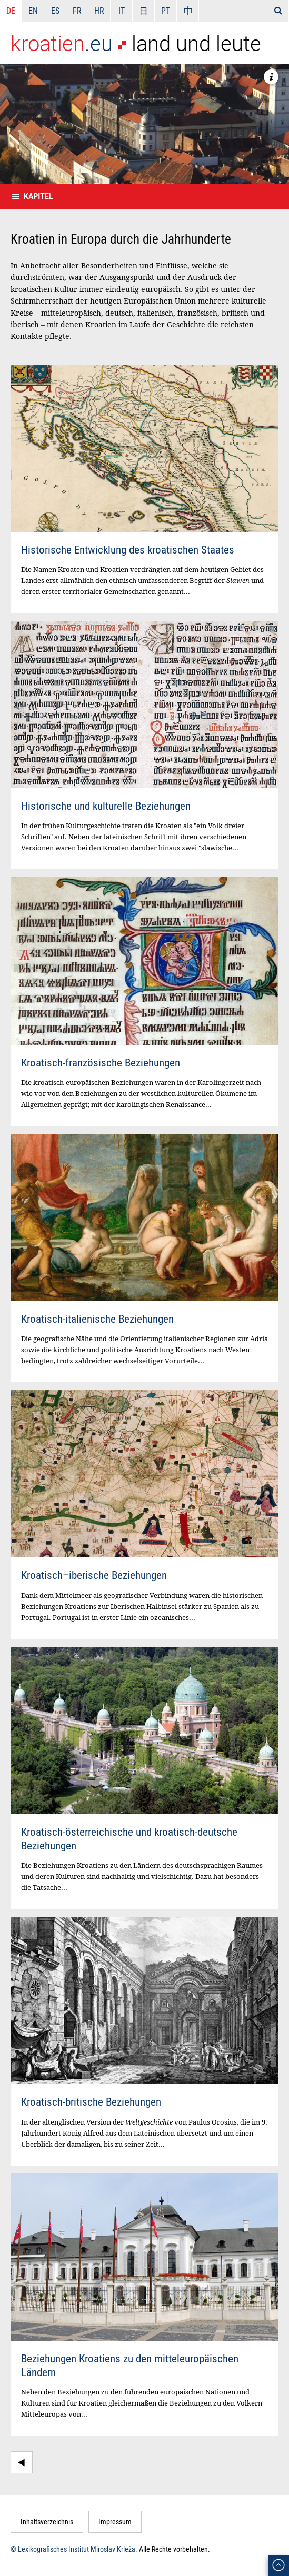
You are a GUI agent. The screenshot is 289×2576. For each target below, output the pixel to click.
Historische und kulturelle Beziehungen (106, 805)
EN (33, 10)
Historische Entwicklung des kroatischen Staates (127, 549)
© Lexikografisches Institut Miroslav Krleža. (74, 2549)
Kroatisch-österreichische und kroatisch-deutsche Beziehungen (129, 1838)
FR (77, 10)
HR (99, 10)
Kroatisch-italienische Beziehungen (97, 1318)
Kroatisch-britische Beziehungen (91, 2101)
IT (121, 10)
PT (165, 10)
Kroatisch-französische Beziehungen (100, 1062)
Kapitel (38, 196)
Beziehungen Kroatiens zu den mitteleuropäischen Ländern (129, 2365)
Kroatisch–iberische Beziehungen (94, 1574)
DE (10, 10)
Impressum (115, 2522)
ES (55, 10)
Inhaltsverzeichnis (47, 2522)
